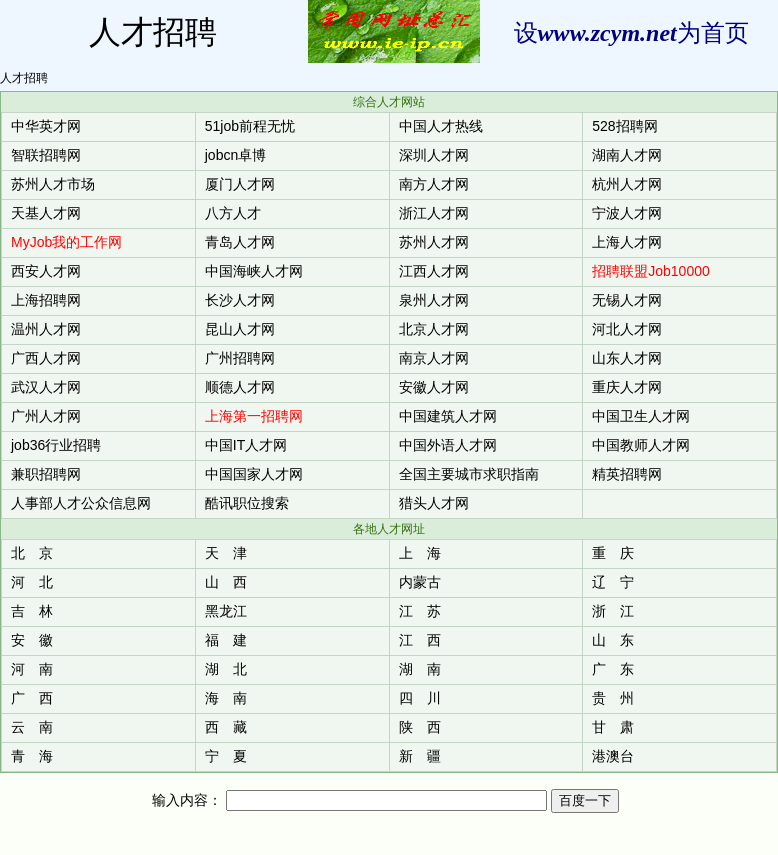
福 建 (226, 640)
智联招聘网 (46, 155)
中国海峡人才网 (254, 271)
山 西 (226, 582)
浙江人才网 (434, 213)
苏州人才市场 (53, 184)
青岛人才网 (240, 242)
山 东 (613, 640)
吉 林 (32, 611)
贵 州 (613, 698)
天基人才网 (46, 213)
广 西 (32, 698)
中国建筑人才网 (448, 416)
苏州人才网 (434, 242)
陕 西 (420, 727)
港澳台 (613, 756)
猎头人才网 (434, 503)
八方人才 (233, 213)
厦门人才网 (240, 184)
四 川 (420, 698)
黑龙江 (226, 611)
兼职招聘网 (46, 474)
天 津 (226, 553)
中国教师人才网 (641, 445)
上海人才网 (627, 242)
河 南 (32, 669)
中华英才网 (46, 126)
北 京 (32, 553)
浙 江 (613, 611)
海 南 (226, 698)
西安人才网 (46, 271)
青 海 (32, 756)
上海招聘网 (46, 300)
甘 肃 (613, 727)
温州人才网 (46, 329)
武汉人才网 (46, 387)
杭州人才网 (627, 184)
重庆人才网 (627, 387)
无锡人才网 (627, 300)
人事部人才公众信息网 (81, 503)
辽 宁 (613, 582)
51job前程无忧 (250, 126)
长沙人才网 (240, 300)
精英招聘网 (627, 474)
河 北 (32, 582)
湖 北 (226, 669)
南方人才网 (434, 184)
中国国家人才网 (254, 474)
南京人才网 (434, 358)
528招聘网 (624, 126)
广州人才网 (46, 416)
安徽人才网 (434, 387)
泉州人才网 (434, 300)
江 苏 (420, 611)
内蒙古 (420, 582)
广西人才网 (46, 358)
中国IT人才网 (246, 445)
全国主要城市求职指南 (469, 474)
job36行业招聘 (56, 445)
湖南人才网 (627, 155)
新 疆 (420, 756)
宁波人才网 (627, 213)
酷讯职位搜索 (247, 503)
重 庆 (613, 553)
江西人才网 (434, 271)
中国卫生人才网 (641, 416)
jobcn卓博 (235, 155)
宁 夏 (226, 756)
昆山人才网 (240, 329)
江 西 (420, 640)
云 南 (32, 727)
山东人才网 (627, 358)
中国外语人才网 (448, 445)
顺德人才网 (240, 387)
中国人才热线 (441, 126)
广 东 (613, 669)
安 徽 (32, 640)
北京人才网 (434, 329)
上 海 (420, 553)
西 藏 (226, 727)
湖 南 (420, 669)
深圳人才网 (434, 155)
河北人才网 (627, 329)
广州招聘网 (240, 358)
